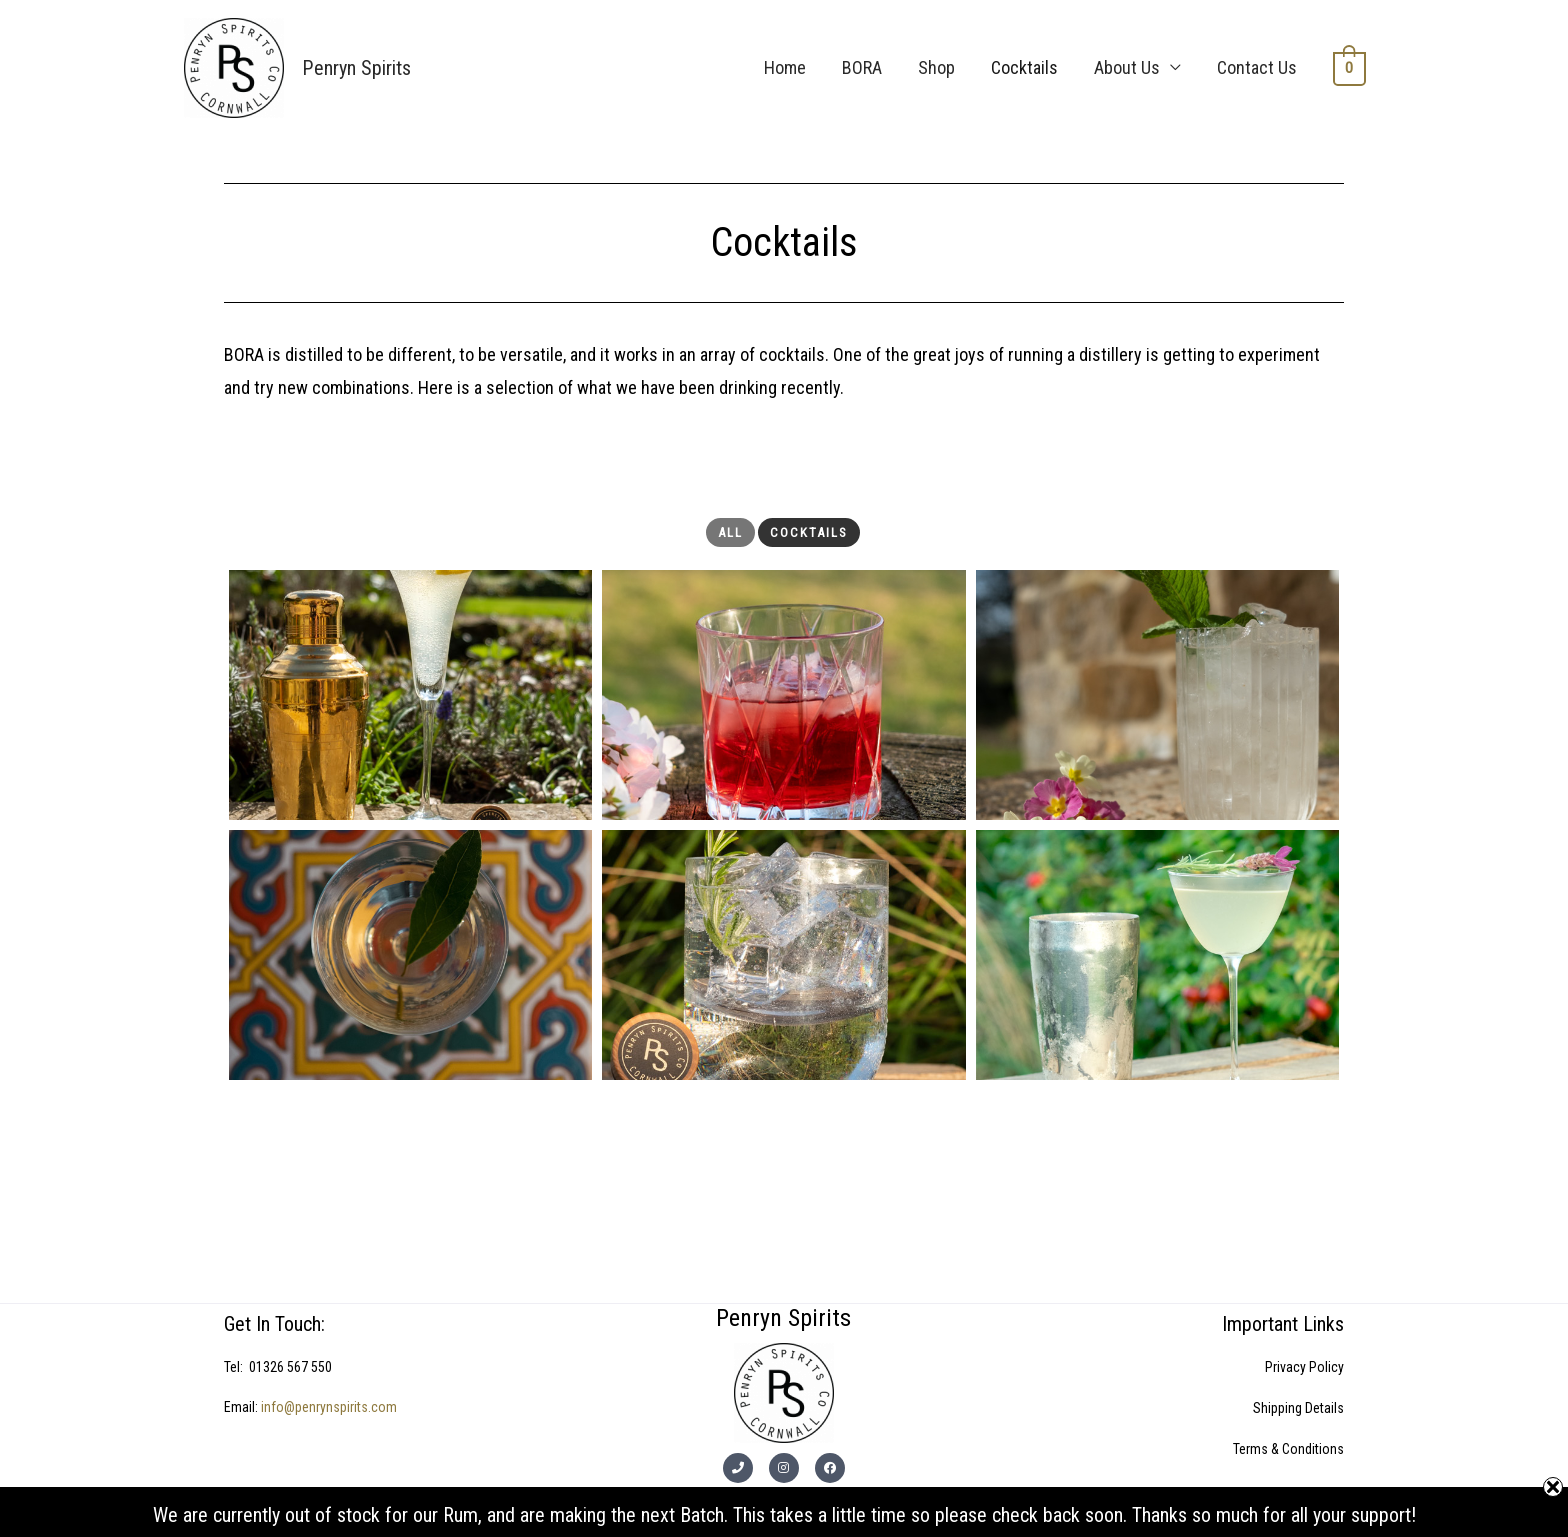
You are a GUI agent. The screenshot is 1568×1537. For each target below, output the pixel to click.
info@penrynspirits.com (329, 1407)
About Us (1128, 67)
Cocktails (1025, 67)
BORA (863, 67)
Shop (937, 67)
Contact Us (1258, 67)
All (730, 532)
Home (786, 67)
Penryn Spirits (356, 68)
